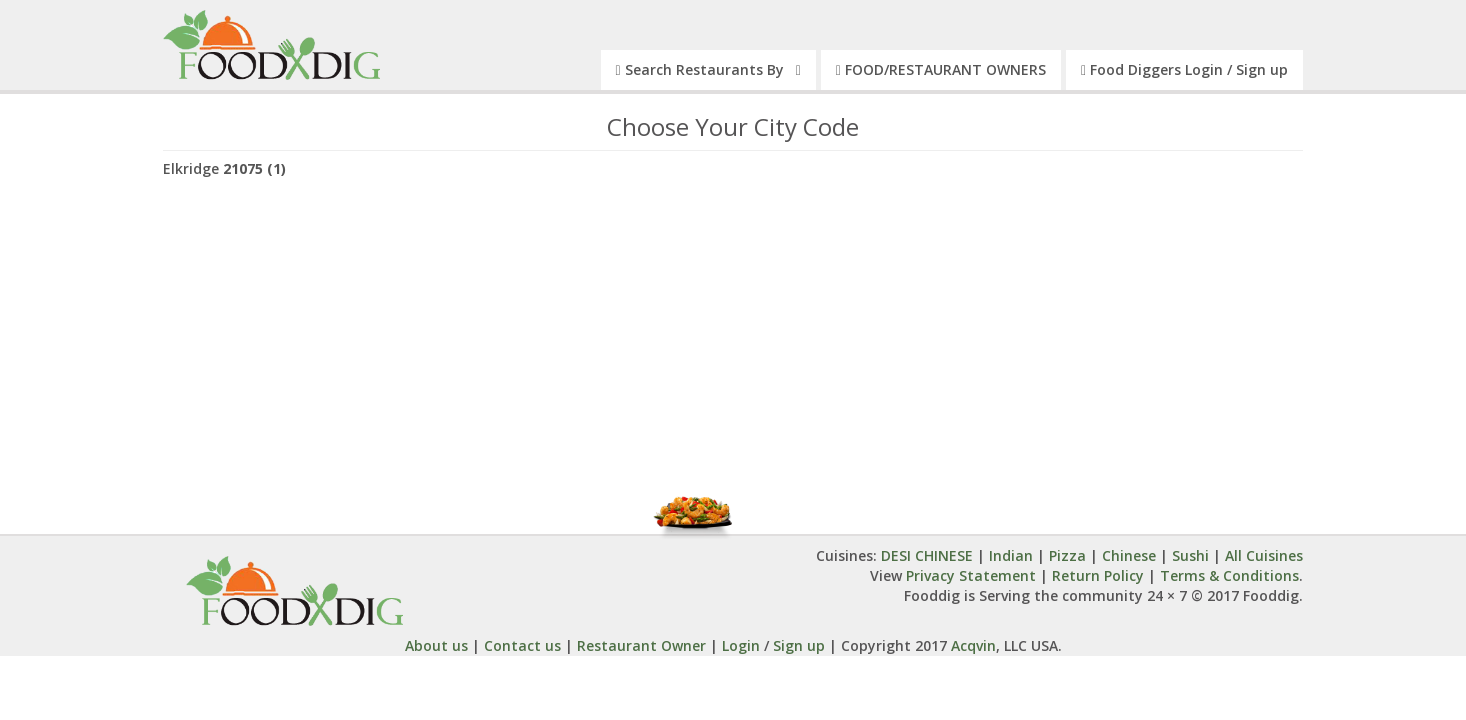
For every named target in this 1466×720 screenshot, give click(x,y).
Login (741, 645)
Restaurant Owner (641, 645)
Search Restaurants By (708, 69)
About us (436, 645)
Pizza (1067, 555)
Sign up (799, 645)
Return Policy (1098, 575)
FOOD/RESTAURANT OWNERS (941, 69)
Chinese (1129, 555)
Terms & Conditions (1229, 575)
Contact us (522, 645)
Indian (1011, 555)
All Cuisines (1264, 555)
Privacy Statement (971, 575)
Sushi (1190, 555)
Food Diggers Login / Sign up (1184, 69)
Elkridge (224, 168)
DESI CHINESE (929, 555)
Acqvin (971, 645)
